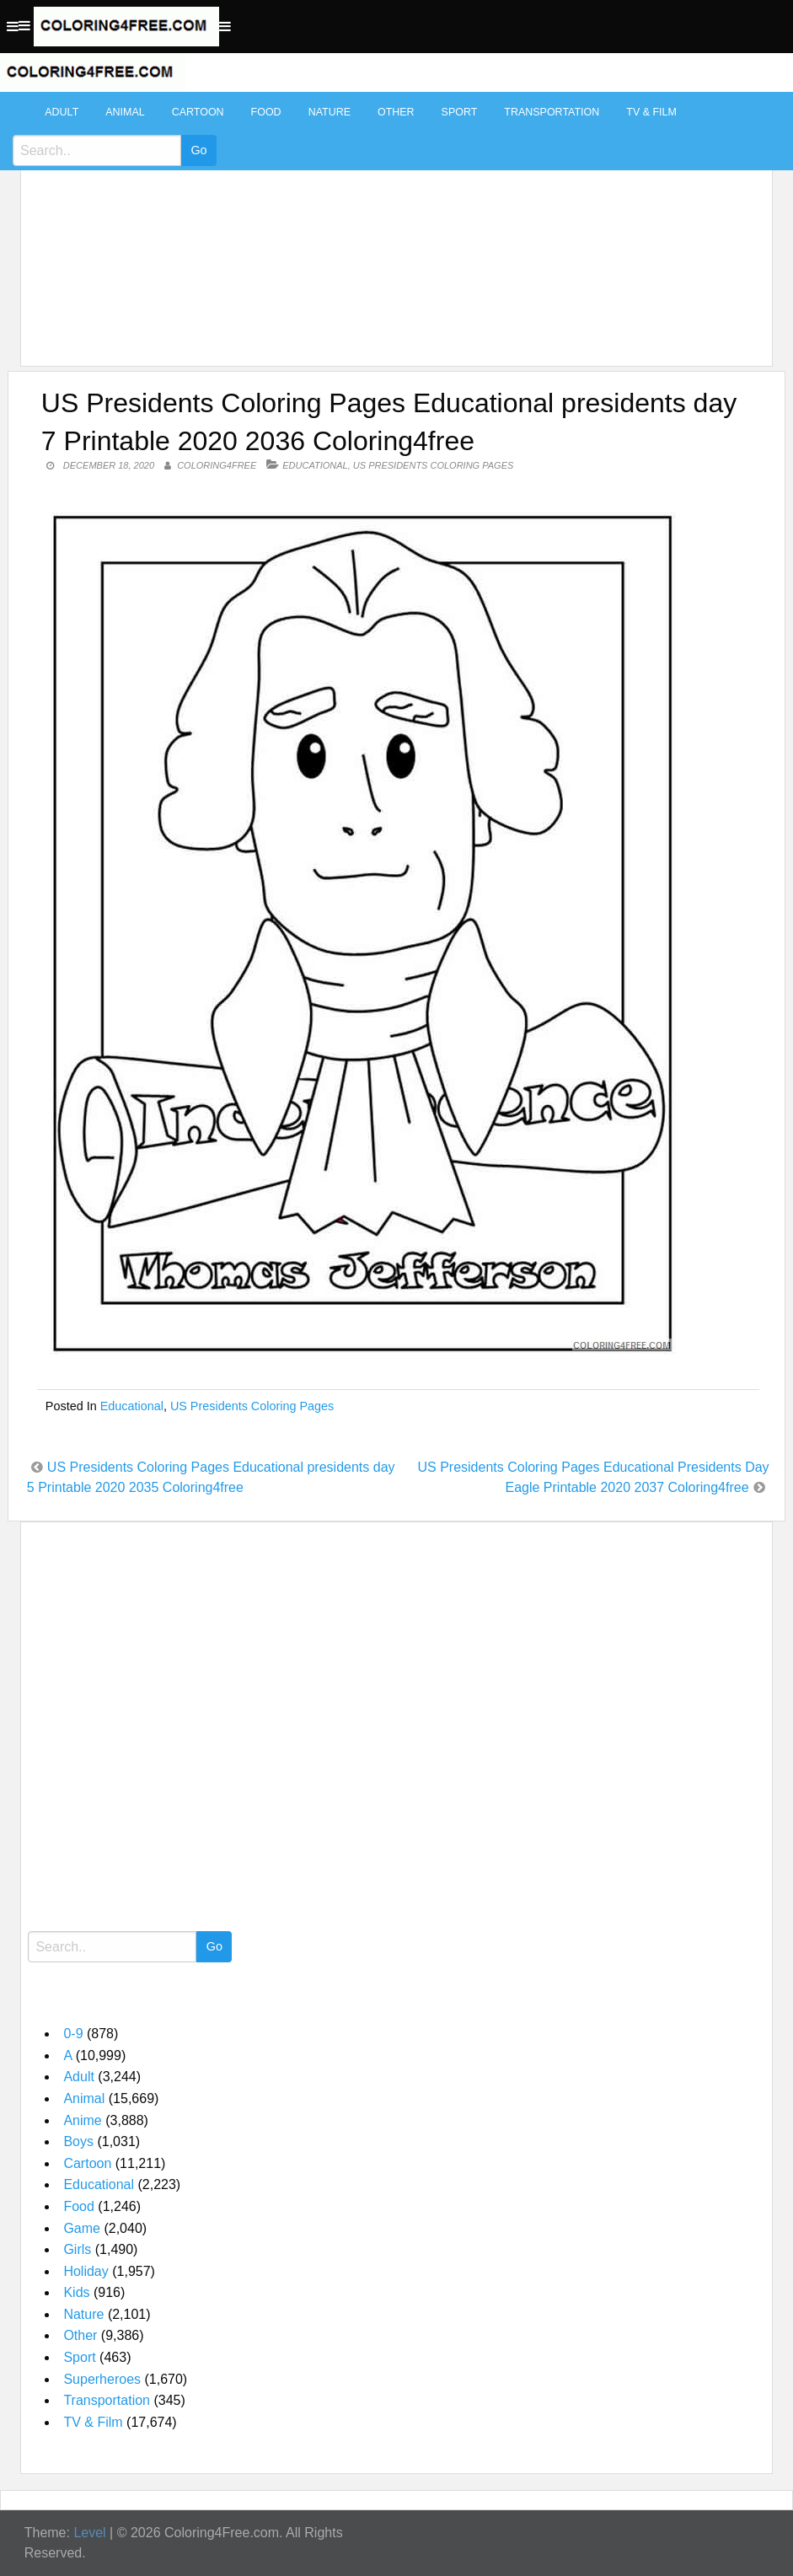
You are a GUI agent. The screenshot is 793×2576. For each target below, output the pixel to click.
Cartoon (198, 112)
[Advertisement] (392, 221)
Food (266, 112)
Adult (61, 112)
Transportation (551, 112)
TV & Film (651, 112)
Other (396, 112)
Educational (314, 465)
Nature (329, 112)
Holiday (85, 2271)
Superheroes (102, 2379)
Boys (78, 2141)
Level (89, 2532)
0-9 (73, 2033)
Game (81, 2228)
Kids (76, 2292)
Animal (124, 112)
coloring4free (216, 465)
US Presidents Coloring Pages (433, 465)
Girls (77, 2249)
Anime (82, 2120)
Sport (460, 112)
